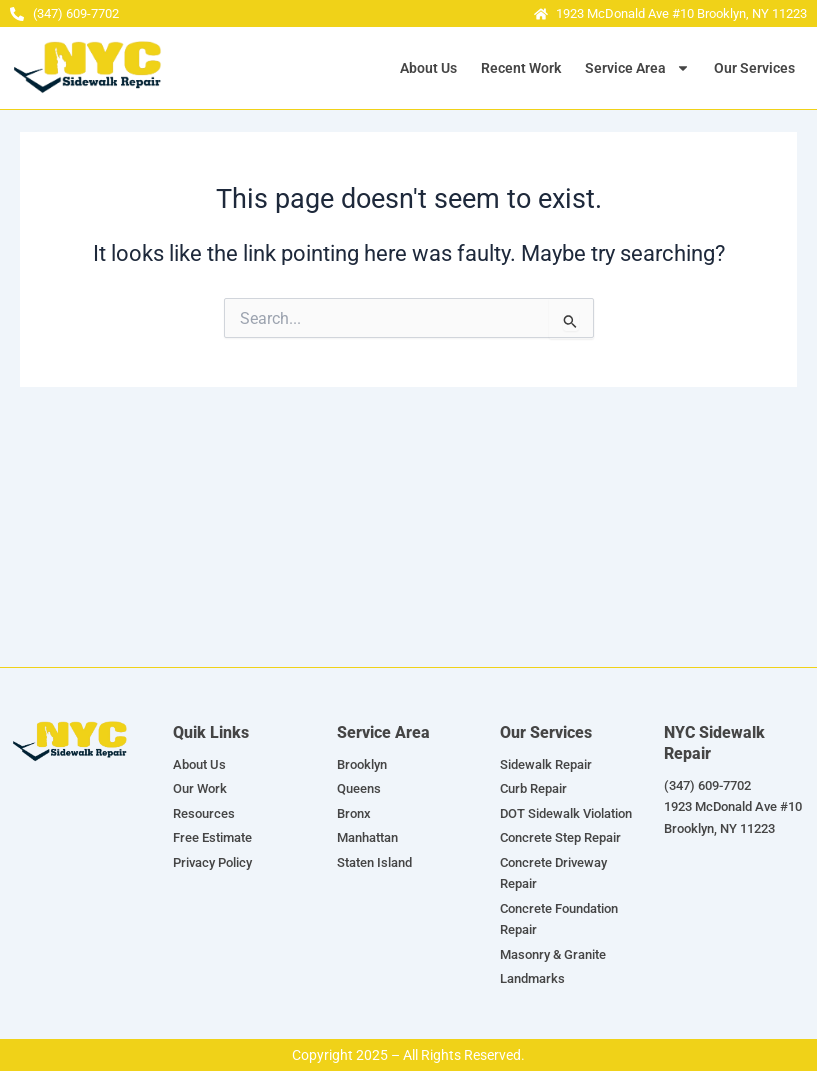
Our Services (754, 68)
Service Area (637, 68)
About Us (428, 68)
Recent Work (521, 68)
